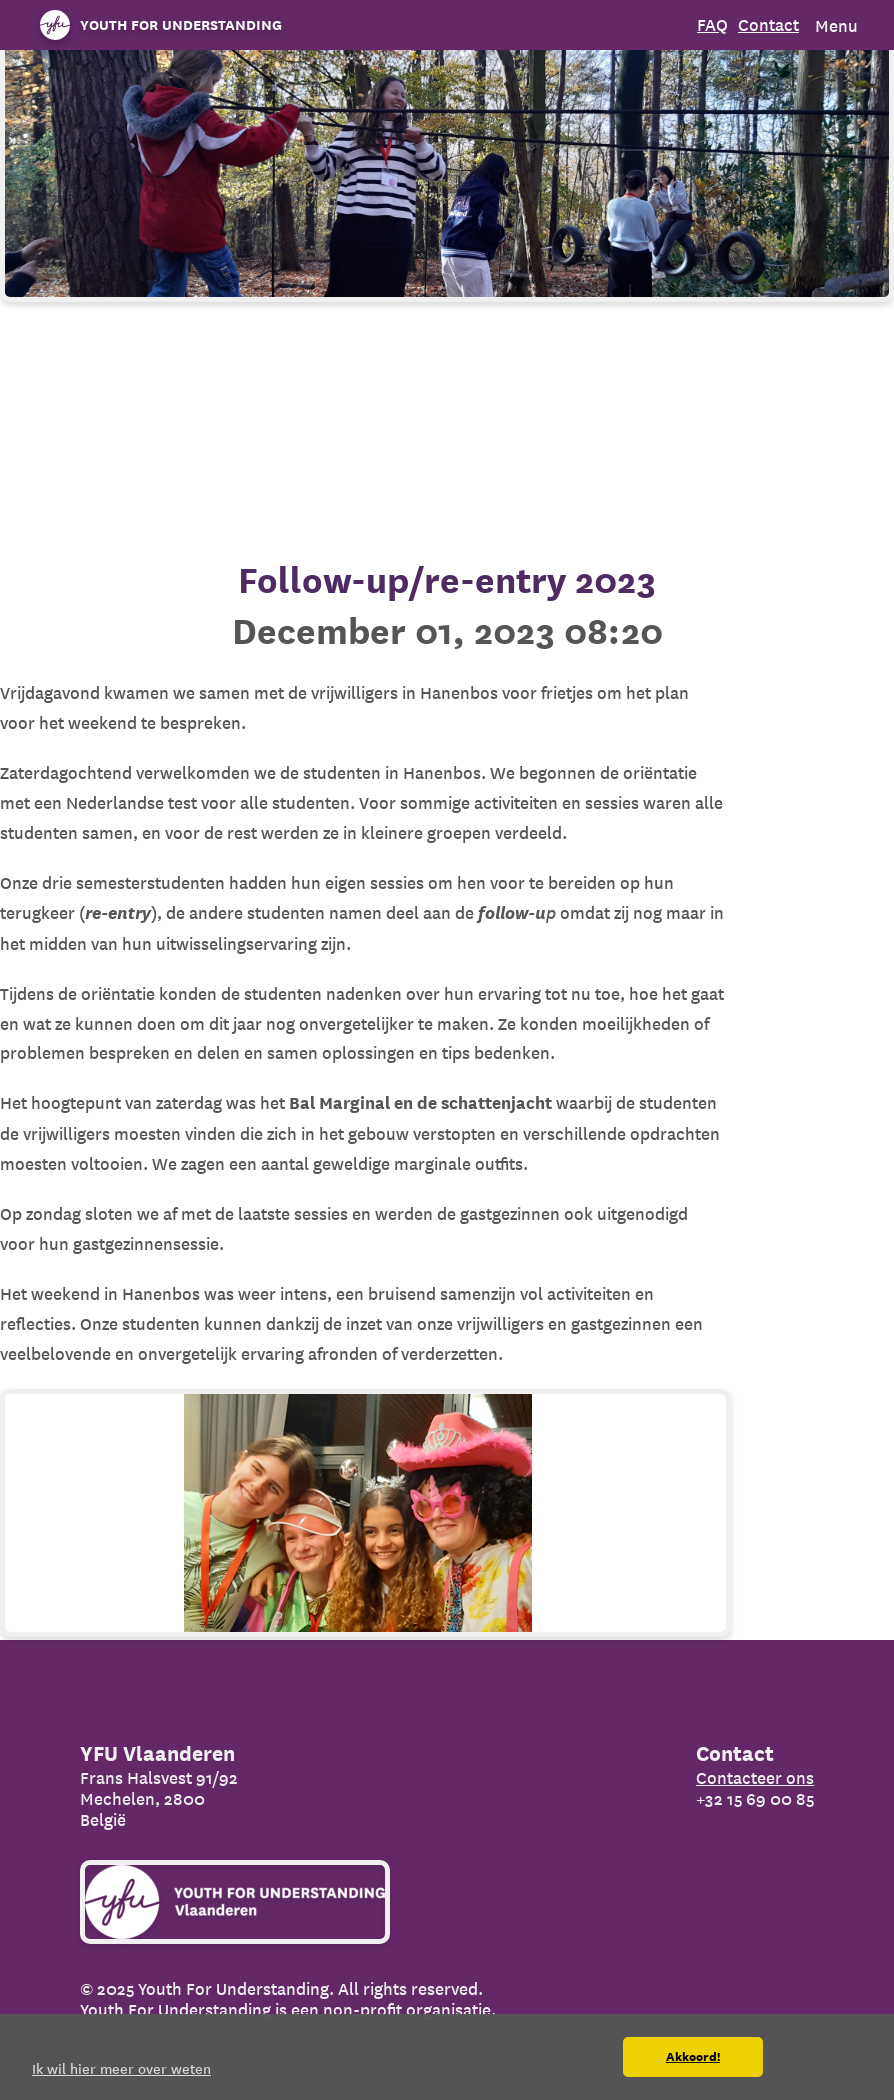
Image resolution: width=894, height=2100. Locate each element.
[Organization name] (156, 25)
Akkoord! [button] (693, 2057)
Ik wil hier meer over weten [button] (121, 2069)
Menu (836, 25)
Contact (768, 24)
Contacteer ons (755, 1777)
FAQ (712, 24)
